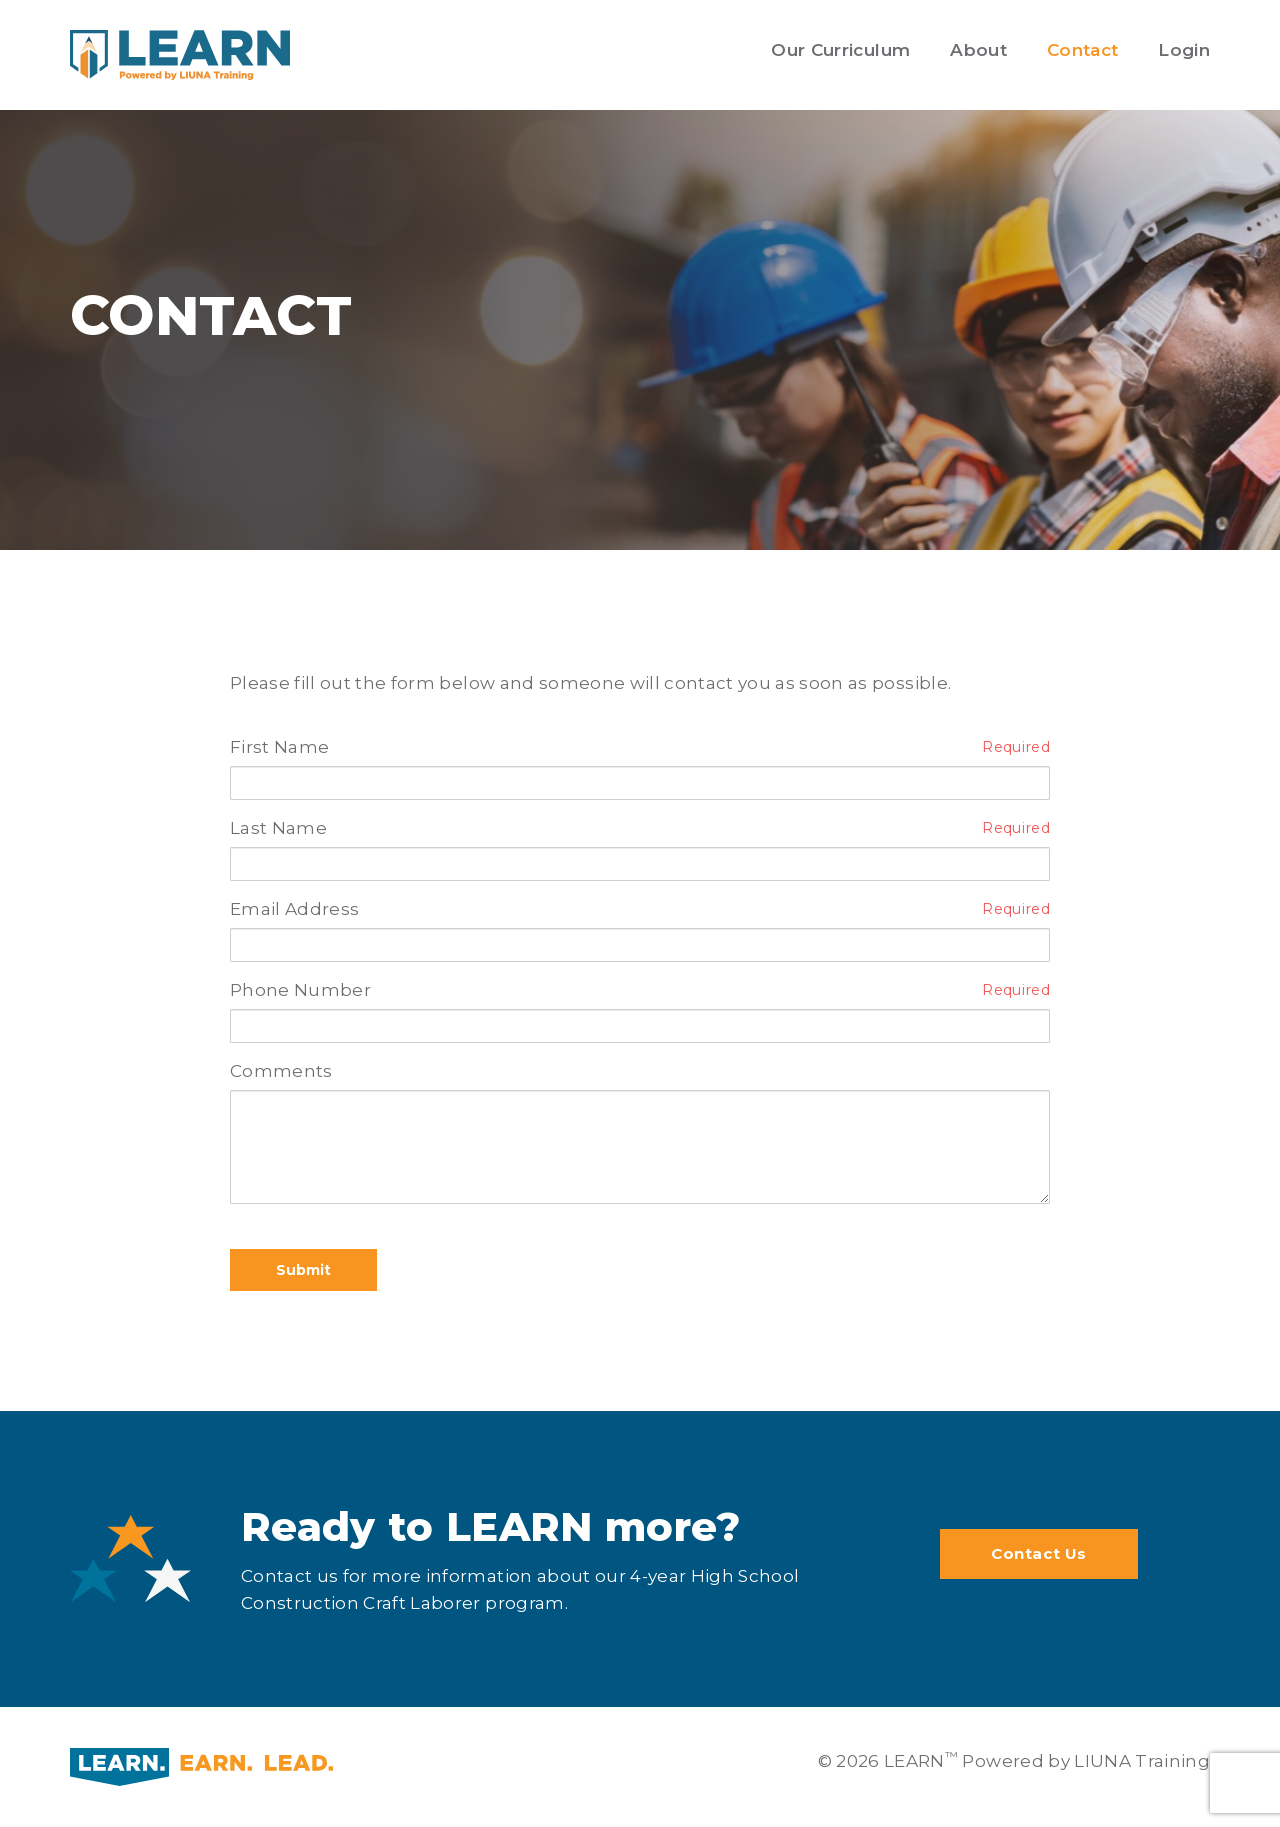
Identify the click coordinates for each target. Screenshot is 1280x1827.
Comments (281, 1071)
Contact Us (1039, 1553)
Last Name (278, 828)
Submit (303, 1270)
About (978, 50)
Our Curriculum (840, 50)
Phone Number (300, 990)
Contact (1082, 50)
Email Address (294, 909)
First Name (279, 747)
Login (1184, 50)
